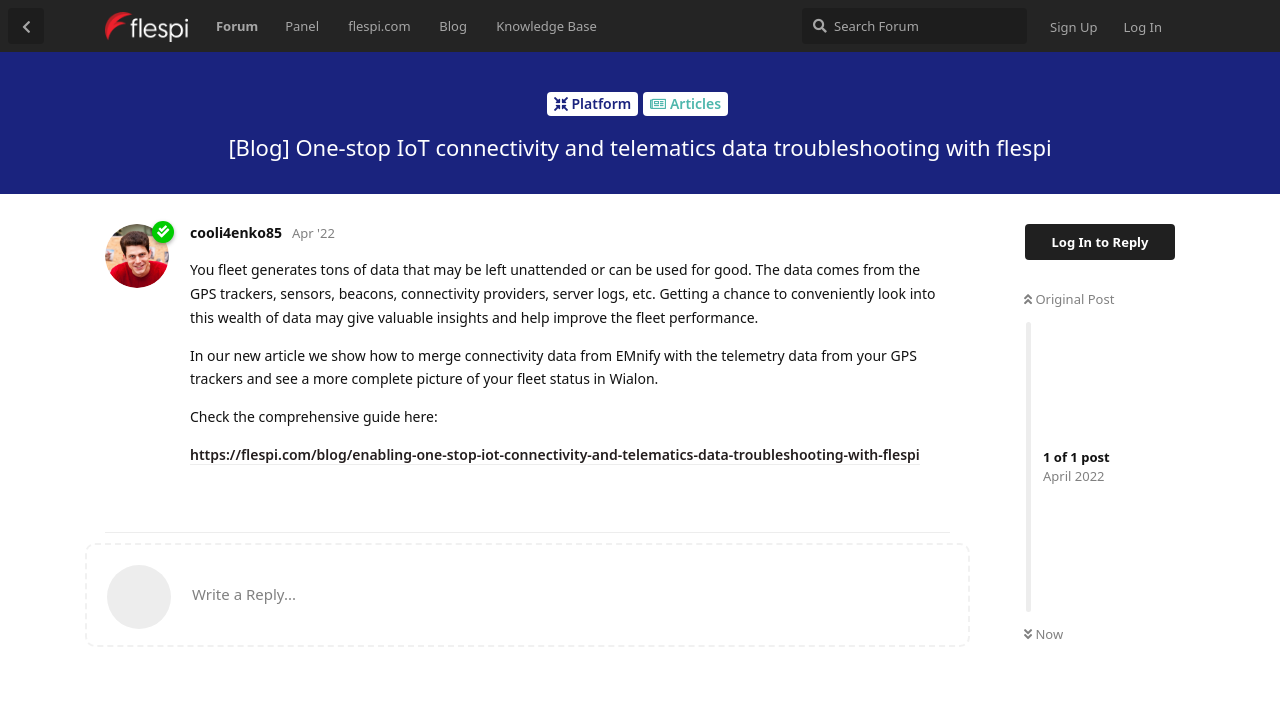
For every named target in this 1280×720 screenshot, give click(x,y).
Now (1043, 634)
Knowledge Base (546, 26)
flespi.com (379, 26)
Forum (237, 26)
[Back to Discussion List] (26, 26)
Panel (302, 26)
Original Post (1069, 299)
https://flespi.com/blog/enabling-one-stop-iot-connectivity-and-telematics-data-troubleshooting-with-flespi (555, 454)
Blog (453, 26)
